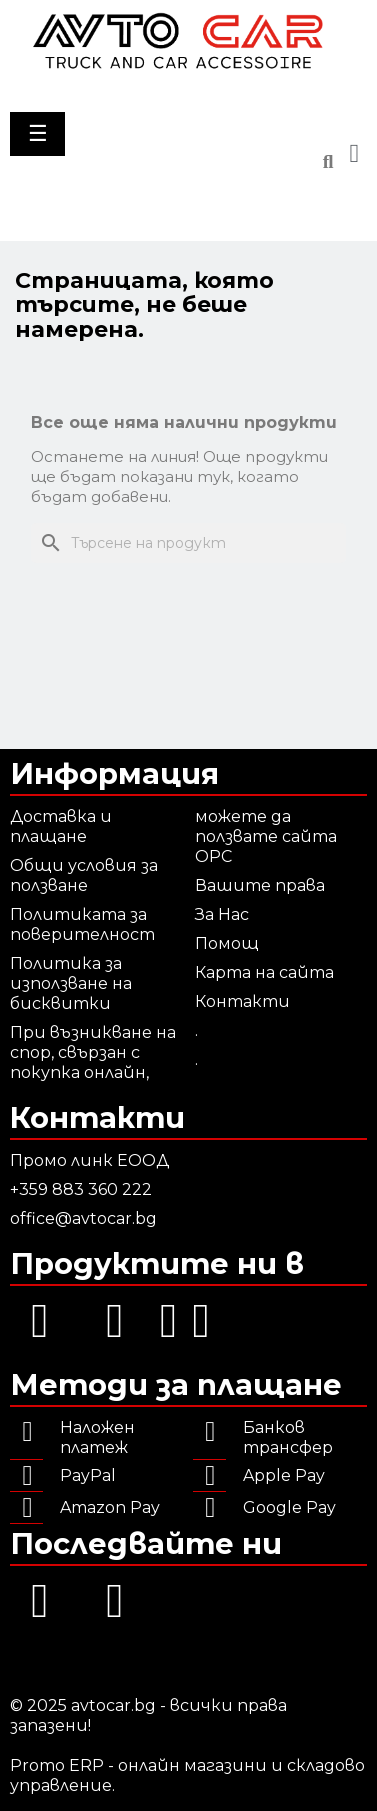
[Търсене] (188, 543)
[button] (327, 162)
